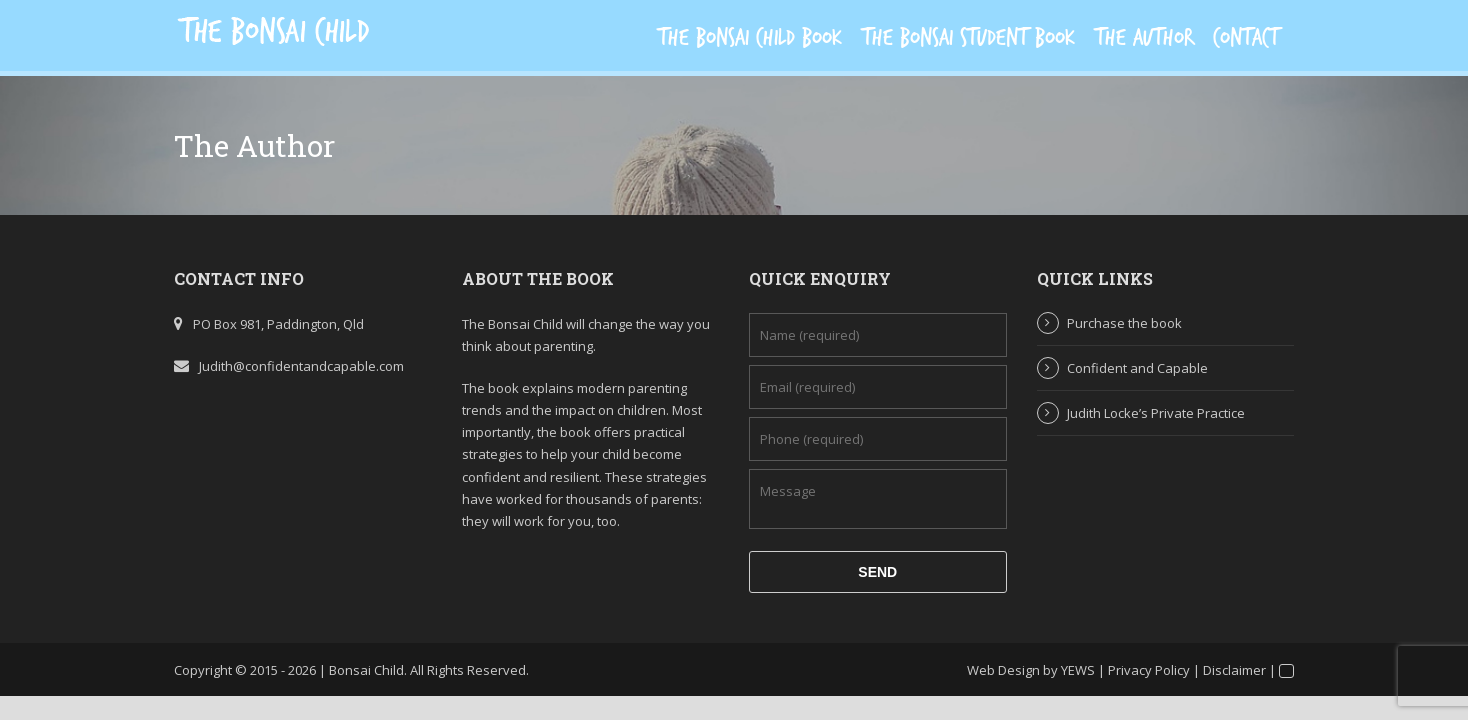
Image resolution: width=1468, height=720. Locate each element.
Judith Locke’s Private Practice (1156, 413)
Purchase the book (1124, 323)
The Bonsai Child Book (750, 38)
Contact (1246, 38)
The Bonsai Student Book (968, 38)
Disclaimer (1234, 670)
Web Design (1003, 670)
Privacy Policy (1149, 670)
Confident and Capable (1137, 368)
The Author (1144, 38)
